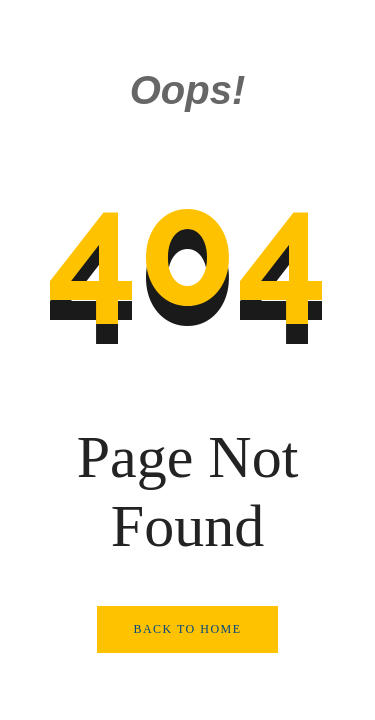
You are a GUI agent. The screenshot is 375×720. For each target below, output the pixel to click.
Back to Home (187, 629)
